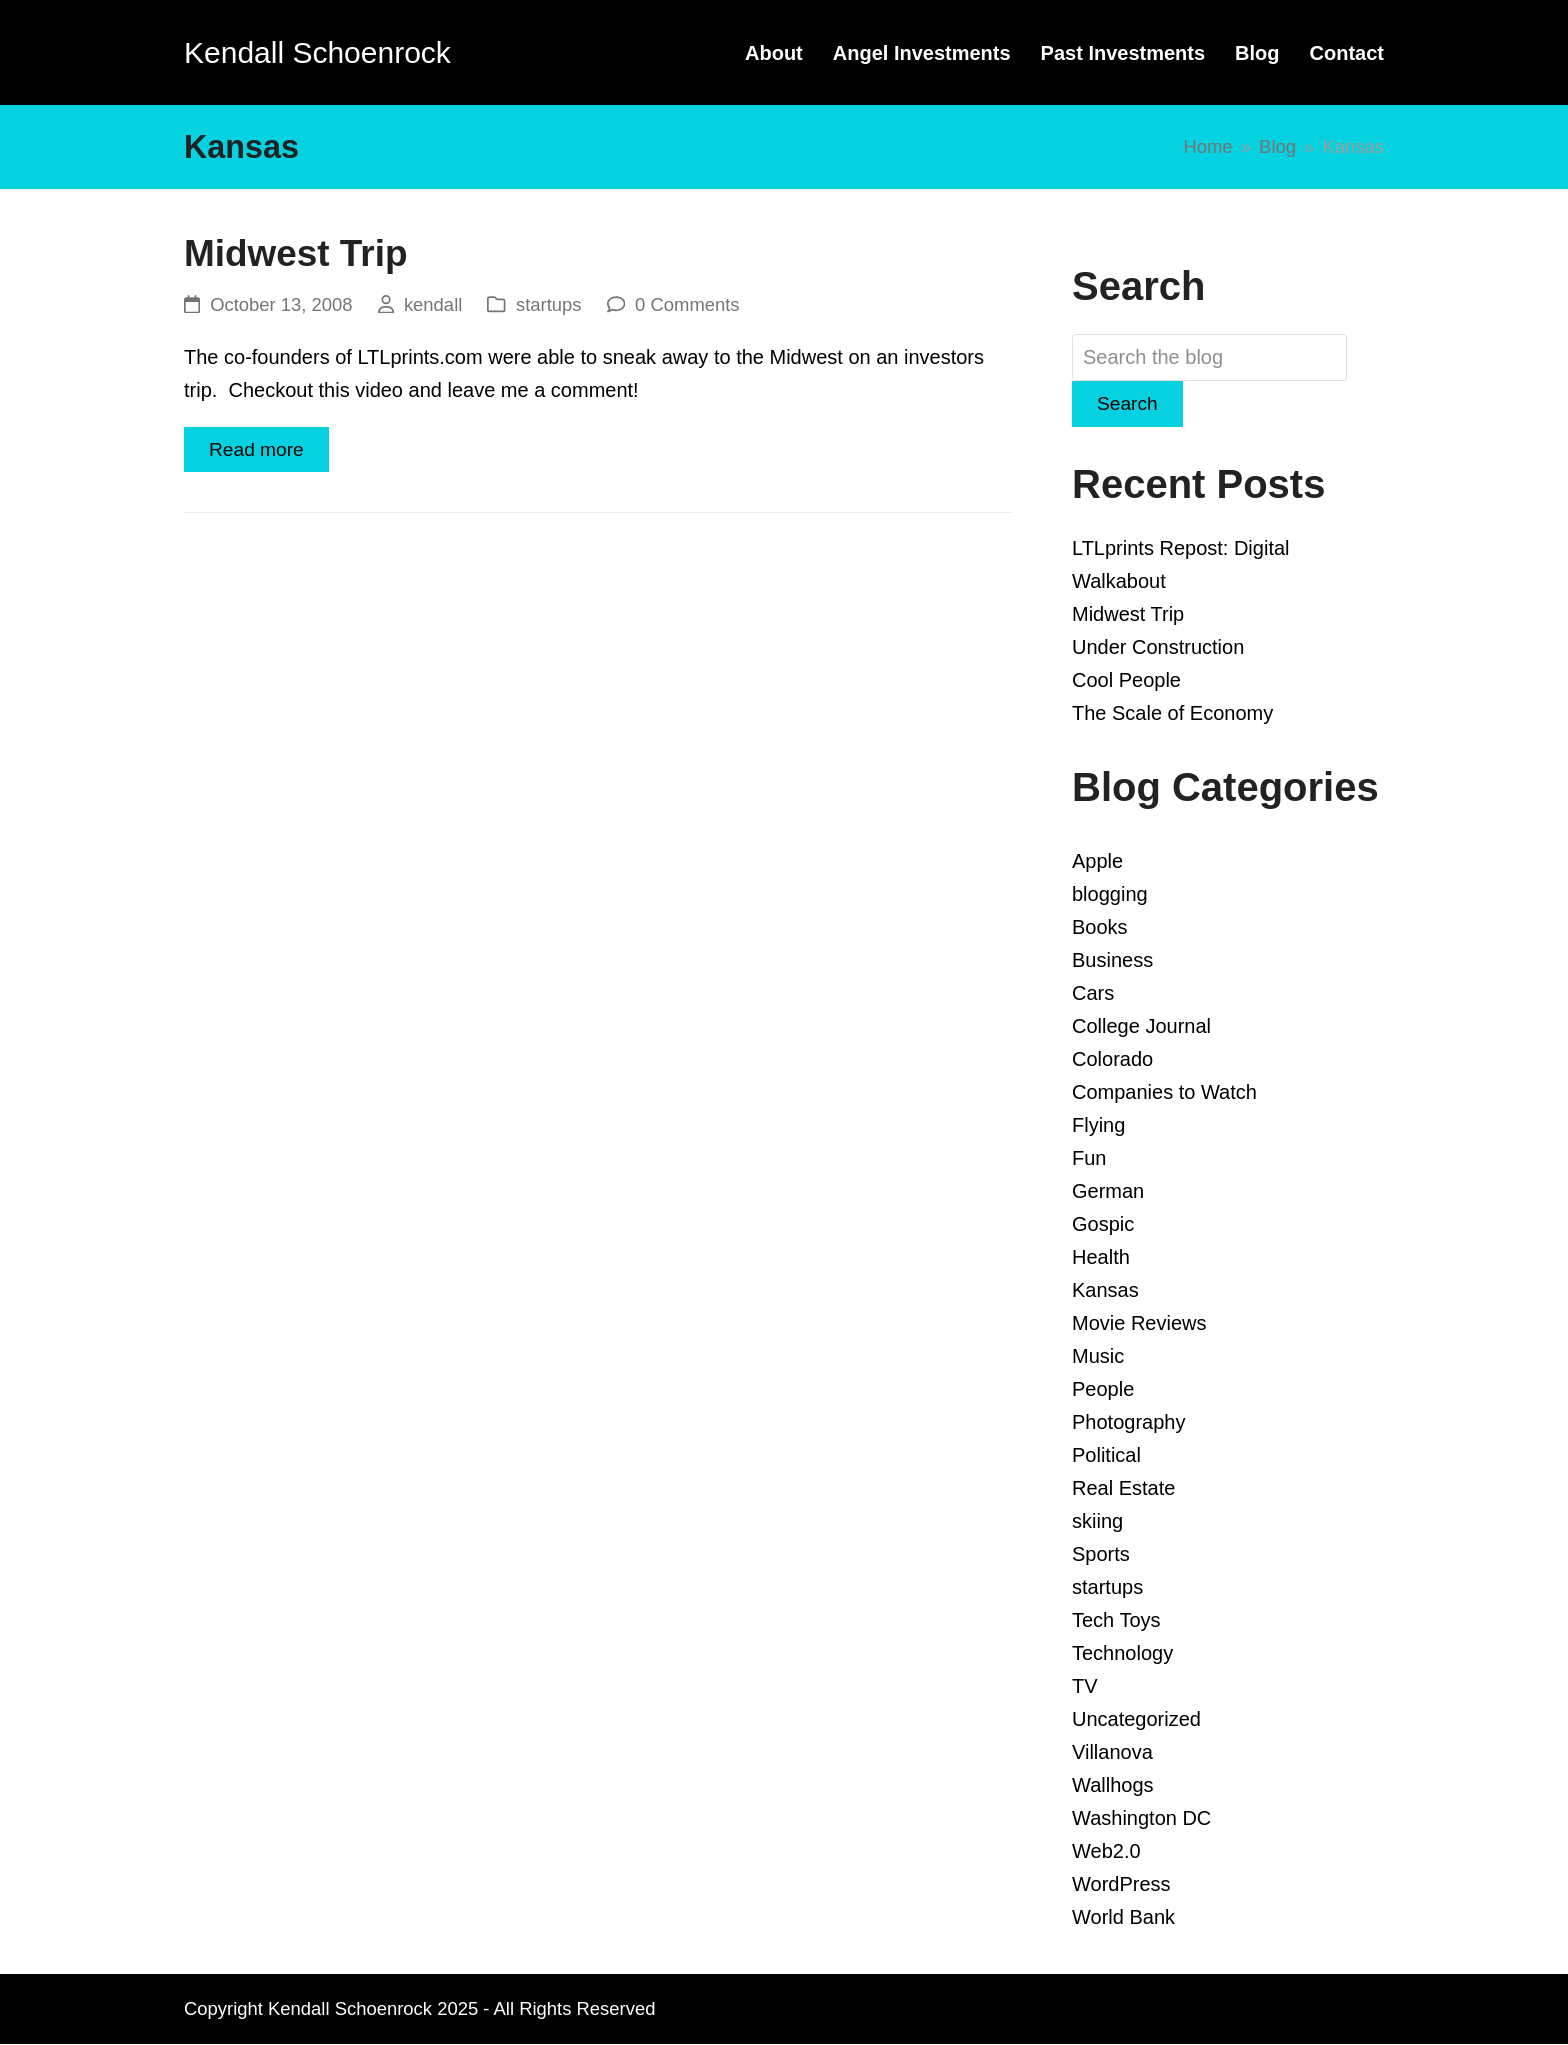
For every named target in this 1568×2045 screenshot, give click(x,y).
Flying (1098, 1126)
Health (1101, 1258)
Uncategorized (1136, 1720)
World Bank (1123, 1918)
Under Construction (1158, 648)
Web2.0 (1106, 1852)
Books (1100, 928)
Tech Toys (1116, 1621)
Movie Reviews (1139, 1324)
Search (1128, 404)
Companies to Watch (1164, 1093)
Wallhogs (1113, 1786)
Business (1112, 961)
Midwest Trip (296, 253)
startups (549, 304)
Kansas (1105, 1291)
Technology (1122, 1654)
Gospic (1103, 1225)
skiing (1097, 1522)
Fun (1089, 1159)
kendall (433, 304)
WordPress (1121, 1885)
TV (1085, 1687)
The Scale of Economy (1172, 714)
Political (1106, 1456)
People (1103, 1390)
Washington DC (1141, 1819)
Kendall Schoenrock (317, 52)
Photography (1128, 1423)
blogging (1110, 895)
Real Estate (1123, 1489)
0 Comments (687, 304)
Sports (1101, 1555)
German (1108, 1192)
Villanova (1112, 1753)
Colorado (1112, 1060)
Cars (1093, 994)
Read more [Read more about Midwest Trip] (258, 450)
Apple (1097, 862)
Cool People (1126, 681)
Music (1098, 1357)
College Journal (1141, 1027)
